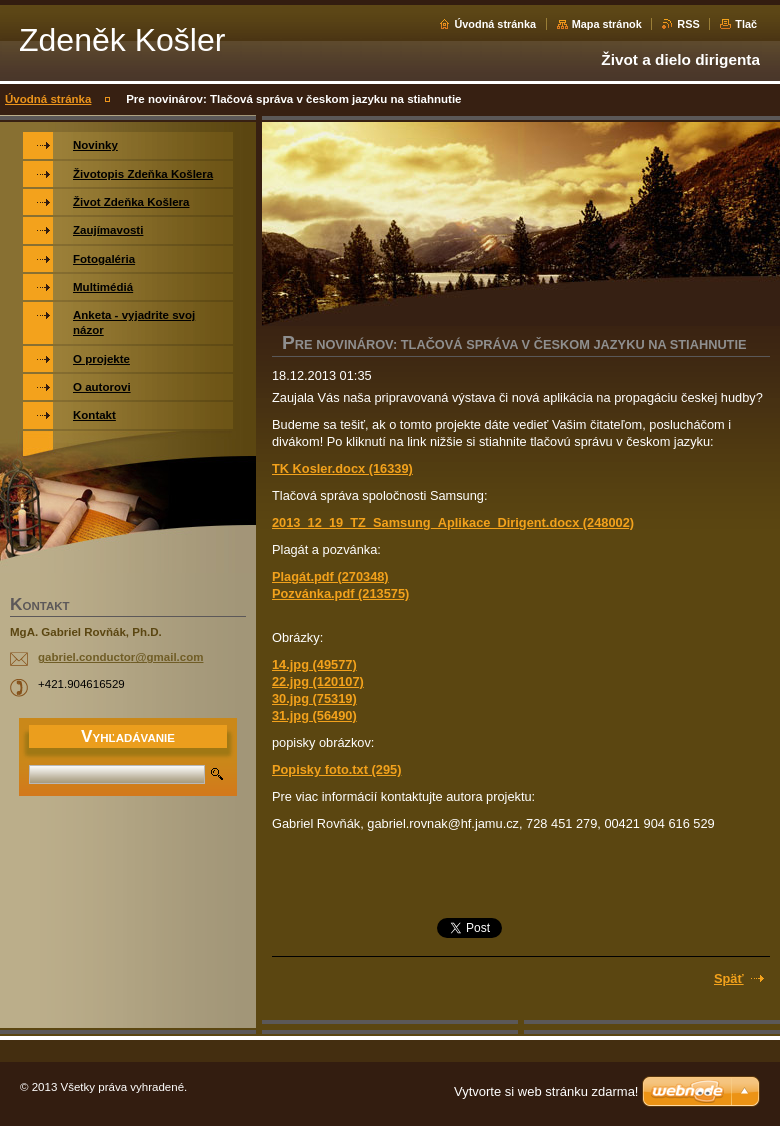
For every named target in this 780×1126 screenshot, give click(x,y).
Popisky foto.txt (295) (336, 769)
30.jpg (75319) (314, 698)
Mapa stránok (607, 24)
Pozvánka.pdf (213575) (340, 593)
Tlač (746, 24)
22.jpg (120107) (318, 681)
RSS (688, 24)
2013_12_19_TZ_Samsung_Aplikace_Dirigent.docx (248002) (453, 522)
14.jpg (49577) (314, 664)
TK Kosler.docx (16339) (342, 468)
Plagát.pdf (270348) (330, 576)
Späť (729, 978)
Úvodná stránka (495, 24)
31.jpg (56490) (314, 715)
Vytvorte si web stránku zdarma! (546, 1091)
